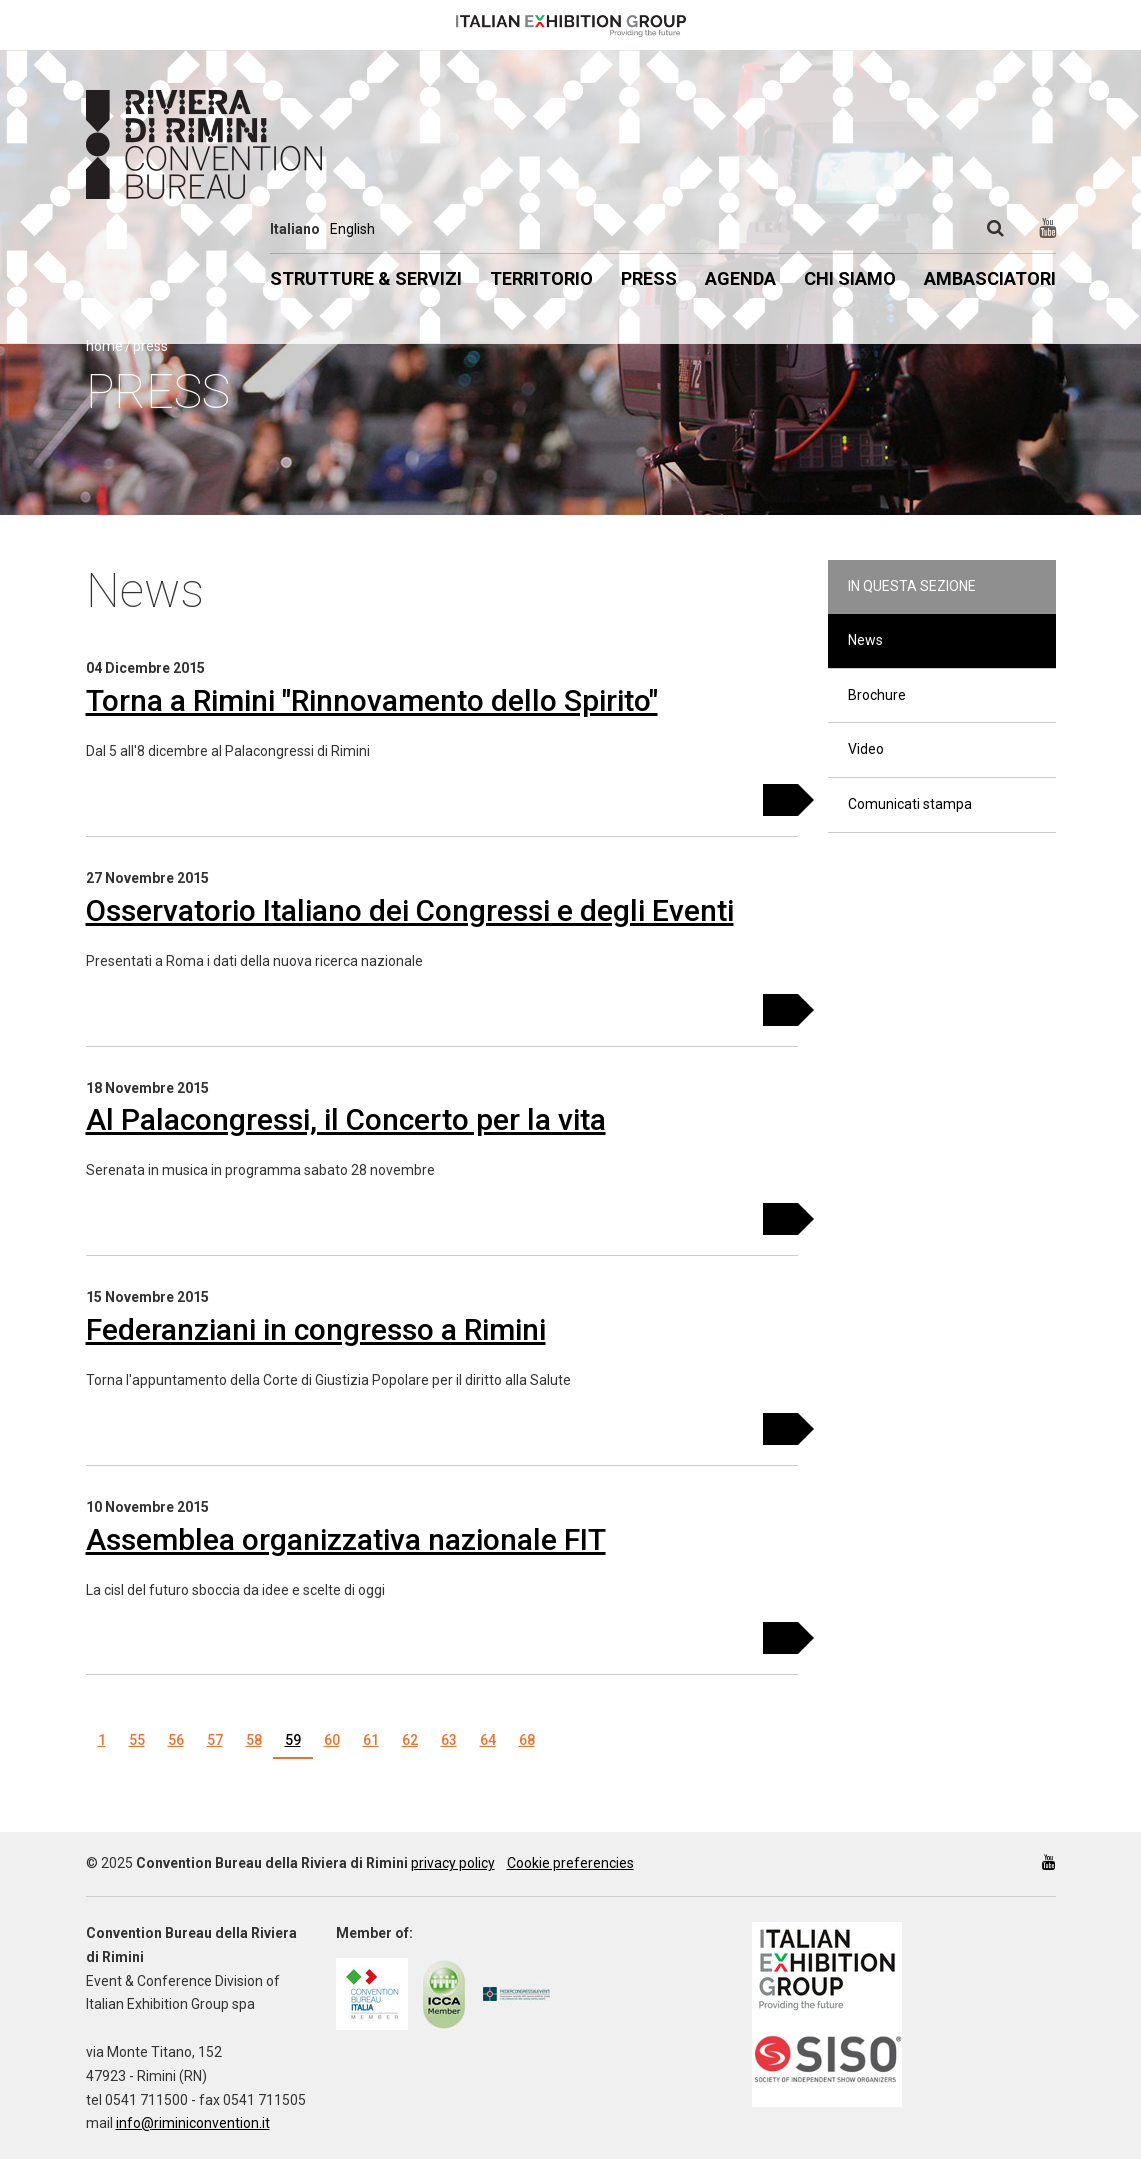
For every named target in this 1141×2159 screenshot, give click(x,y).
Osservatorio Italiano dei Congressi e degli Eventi (410, 910)
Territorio (541, 278)
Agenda (740, 278)
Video (866, 749)
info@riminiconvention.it (193, 2123)
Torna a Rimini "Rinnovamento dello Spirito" (372, 700)
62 (410, 1740)
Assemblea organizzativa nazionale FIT (346, 1539)
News (865, 640)
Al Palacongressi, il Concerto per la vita (346, 1119)
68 (527, 1740)
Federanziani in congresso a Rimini (316, 1329)
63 (449, 1740)
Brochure (877, 695)
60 (332, 1740)
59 (293, 1740)
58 (254, 1740)
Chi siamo (850, 278)
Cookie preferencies (570, 1863)
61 (371, 1740)
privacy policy (453, 1863)
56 (176, 1740)
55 (137, 1740)
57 (215, 1740)
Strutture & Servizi (366, 278)
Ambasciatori (990, 278)
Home (104, 346)
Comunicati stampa (910, 804)
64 (488, 1740)
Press (649, 278)
